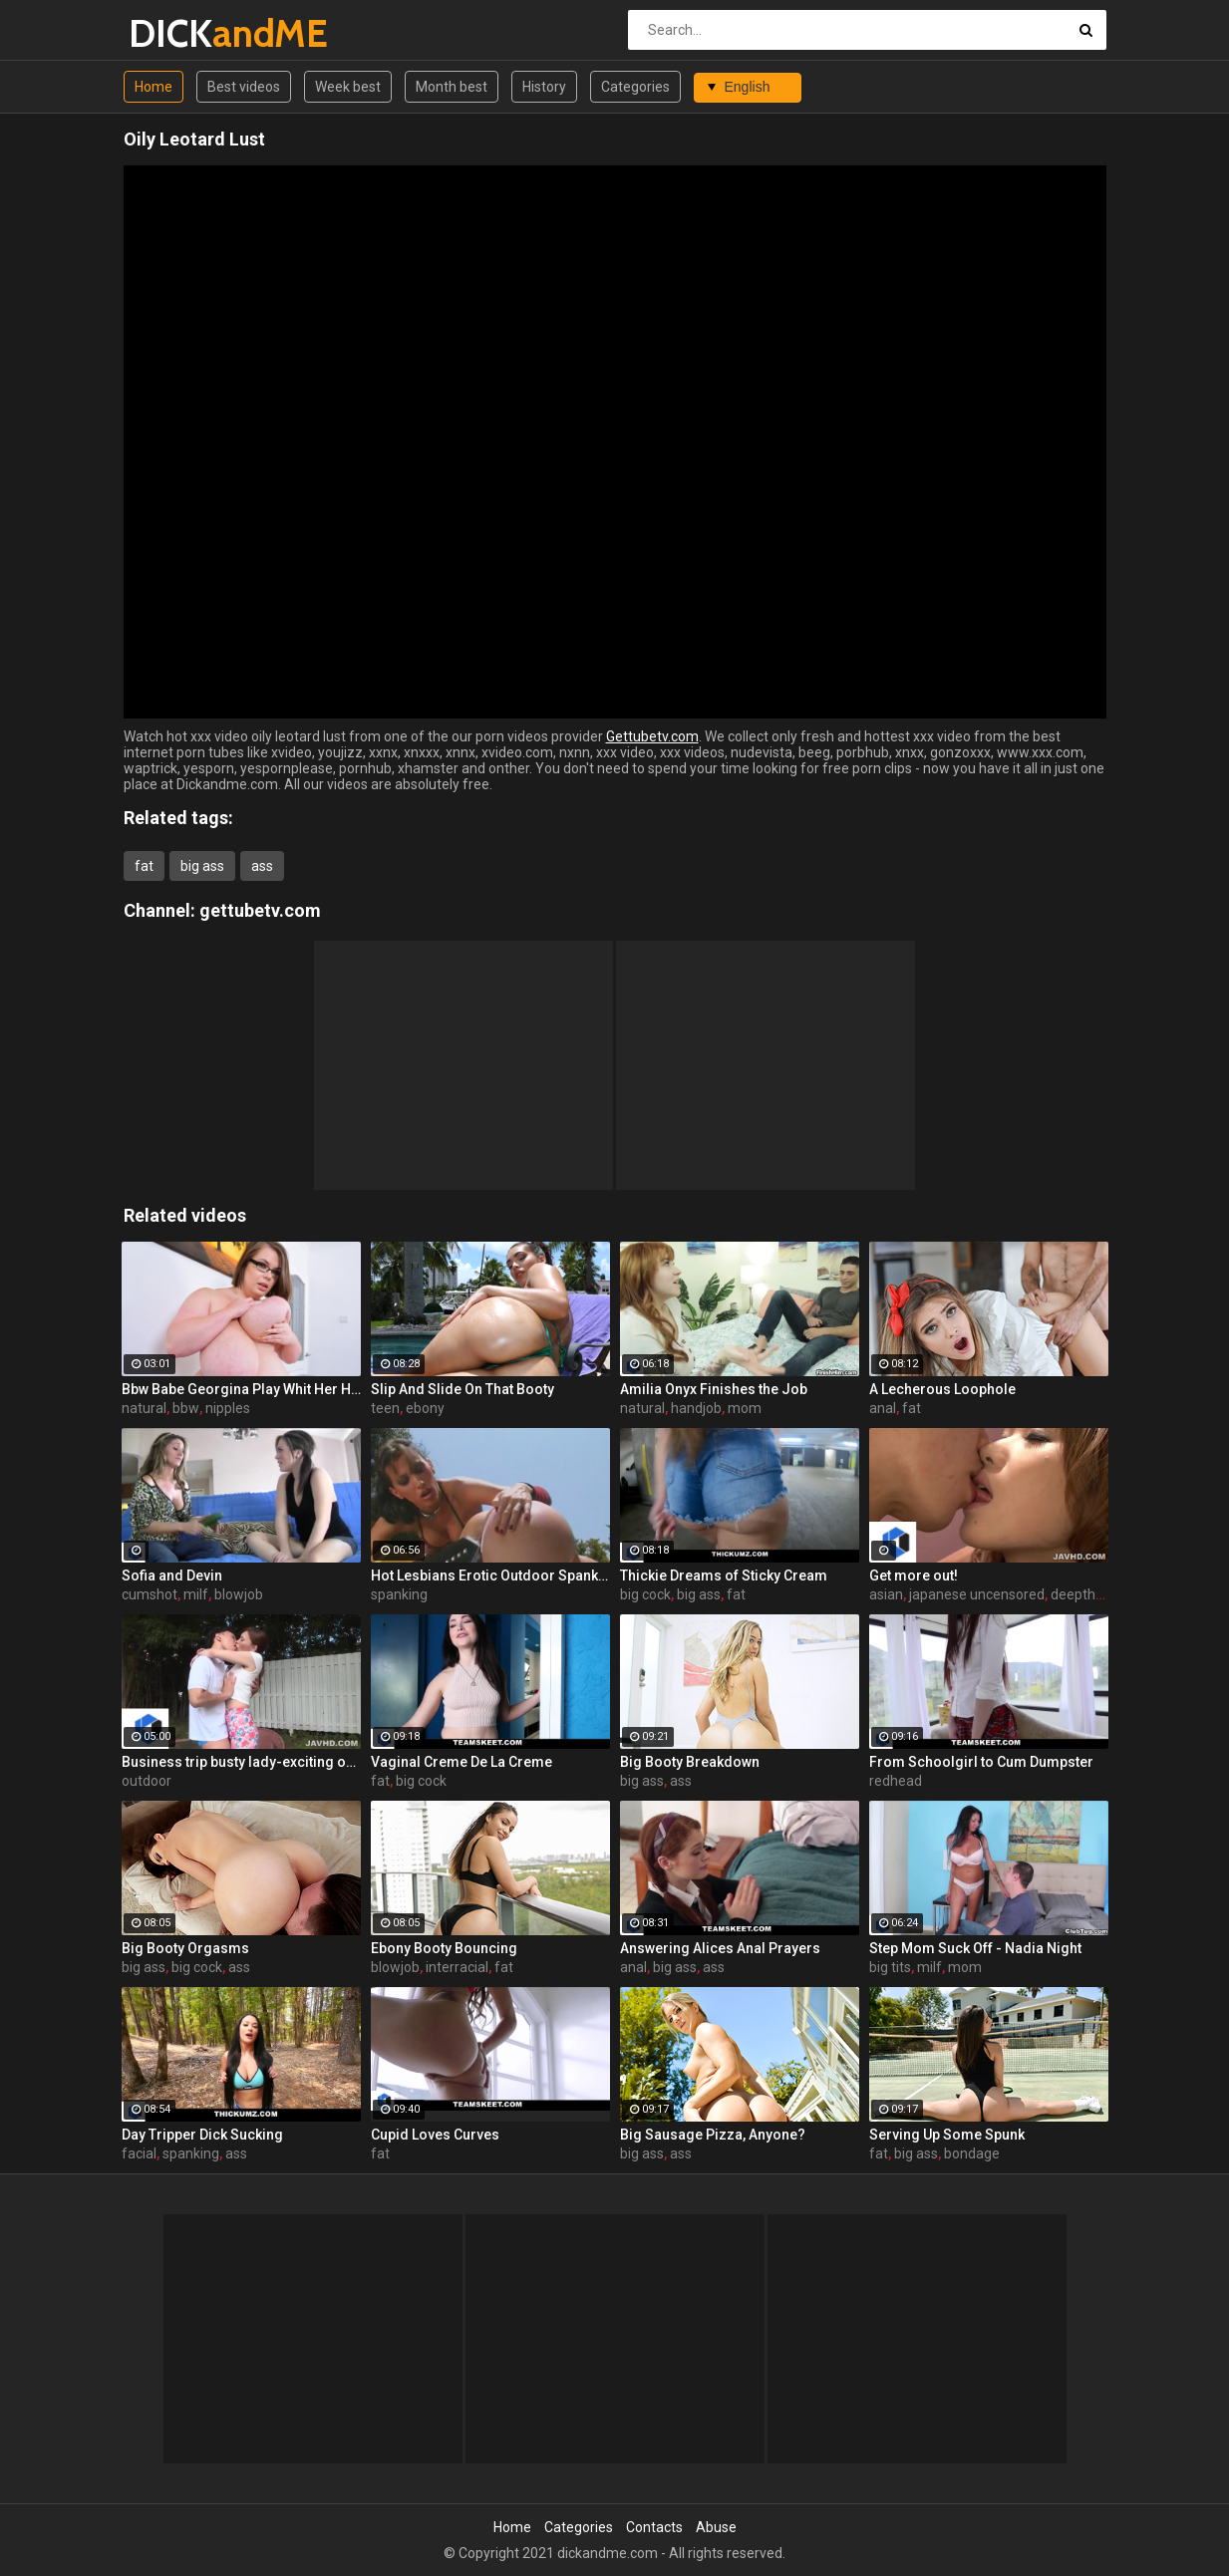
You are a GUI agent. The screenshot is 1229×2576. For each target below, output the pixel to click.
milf (195, 1594)
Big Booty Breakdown (690, 1762)
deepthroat (1086, 1594)
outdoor (146, 1781)
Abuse (716, 2527)
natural (144, 1408)
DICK (181, 33)
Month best (451, 87)
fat (144, 866)
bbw (185, 1408)
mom (745, 1408)
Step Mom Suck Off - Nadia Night (975, 1948)
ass (262, 866)
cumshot (149, 1594)
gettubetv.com (260, 910)
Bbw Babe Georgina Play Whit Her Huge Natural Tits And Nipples (241, 1389)
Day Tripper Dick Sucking (202, 2135)
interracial (457, 1967)
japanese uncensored (977, 1594)
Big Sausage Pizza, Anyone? (712, 2135)
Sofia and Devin (172, 1575)
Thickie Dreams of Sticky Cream (723, 1575)
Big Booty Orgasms (185, 1948)
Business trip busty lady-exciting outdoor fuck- (241, 1762)
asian (886, 1594)
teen (385, 1408)
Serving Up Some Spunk (947, 2135)
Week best (348, 87)
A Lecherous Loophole (942, 1389)
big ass (202, 866)
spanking (399, 1594)
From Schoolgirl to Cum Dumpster (981, 1762)
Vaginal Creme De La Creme (461, 1762)
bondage (972, 2153)
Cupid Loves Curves (435, 2135)
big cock (645, 1594)
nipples (227, 1408)
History (544, 87)
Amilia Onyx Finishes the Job (713, 1389)
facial (139, 2153)
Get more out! (913, 1575)
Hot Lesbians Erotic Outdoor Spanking (490, 1575)
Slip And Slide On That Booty (462, 1389)
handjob (696, 1408)
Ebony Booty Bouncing (444, 1948)
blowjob (238, 1594)
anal (882, 1408)
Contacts (654, 2527)
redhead (895, 1781)
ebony (425, 1408)
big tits (890, 1967)
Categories (635, 87)
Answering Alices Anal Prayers (720, 1948)
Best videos (243, 87)
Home (153, 87)
